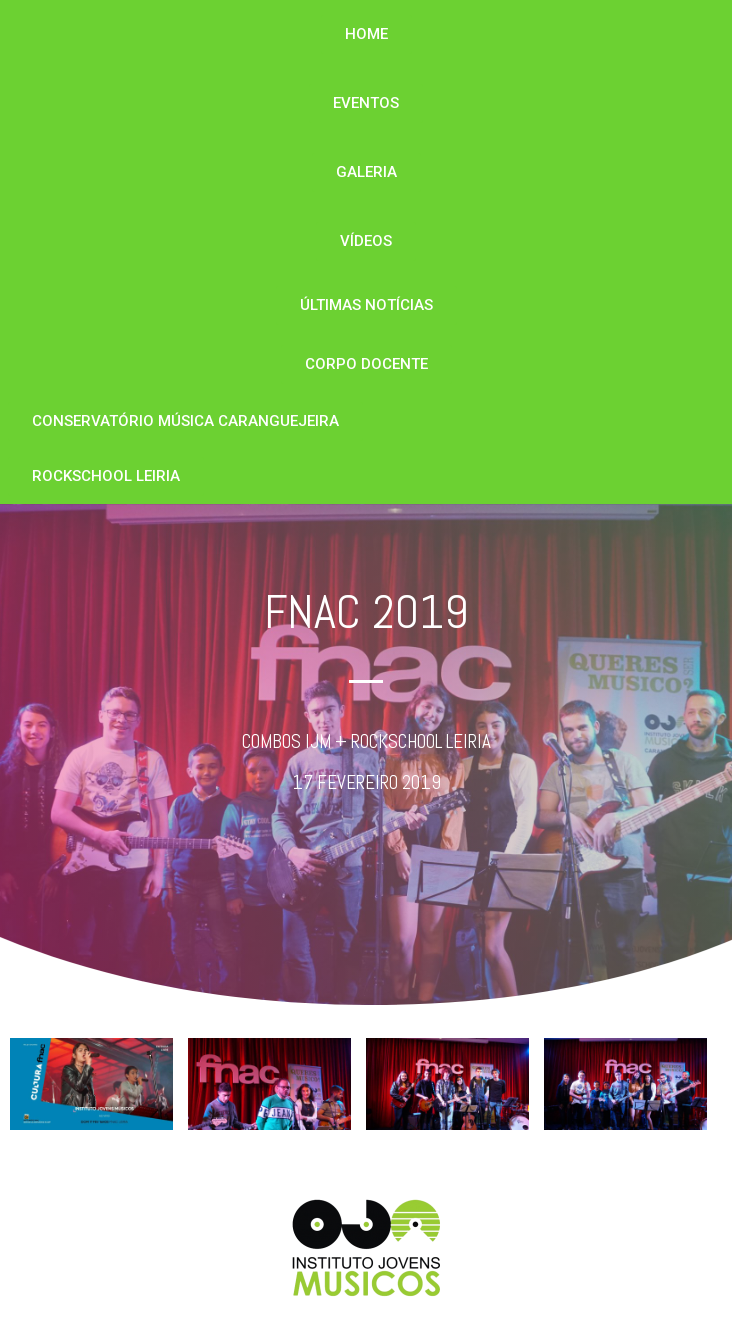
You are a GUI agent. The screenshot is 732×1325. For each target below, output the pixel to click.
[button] (366, 34)
